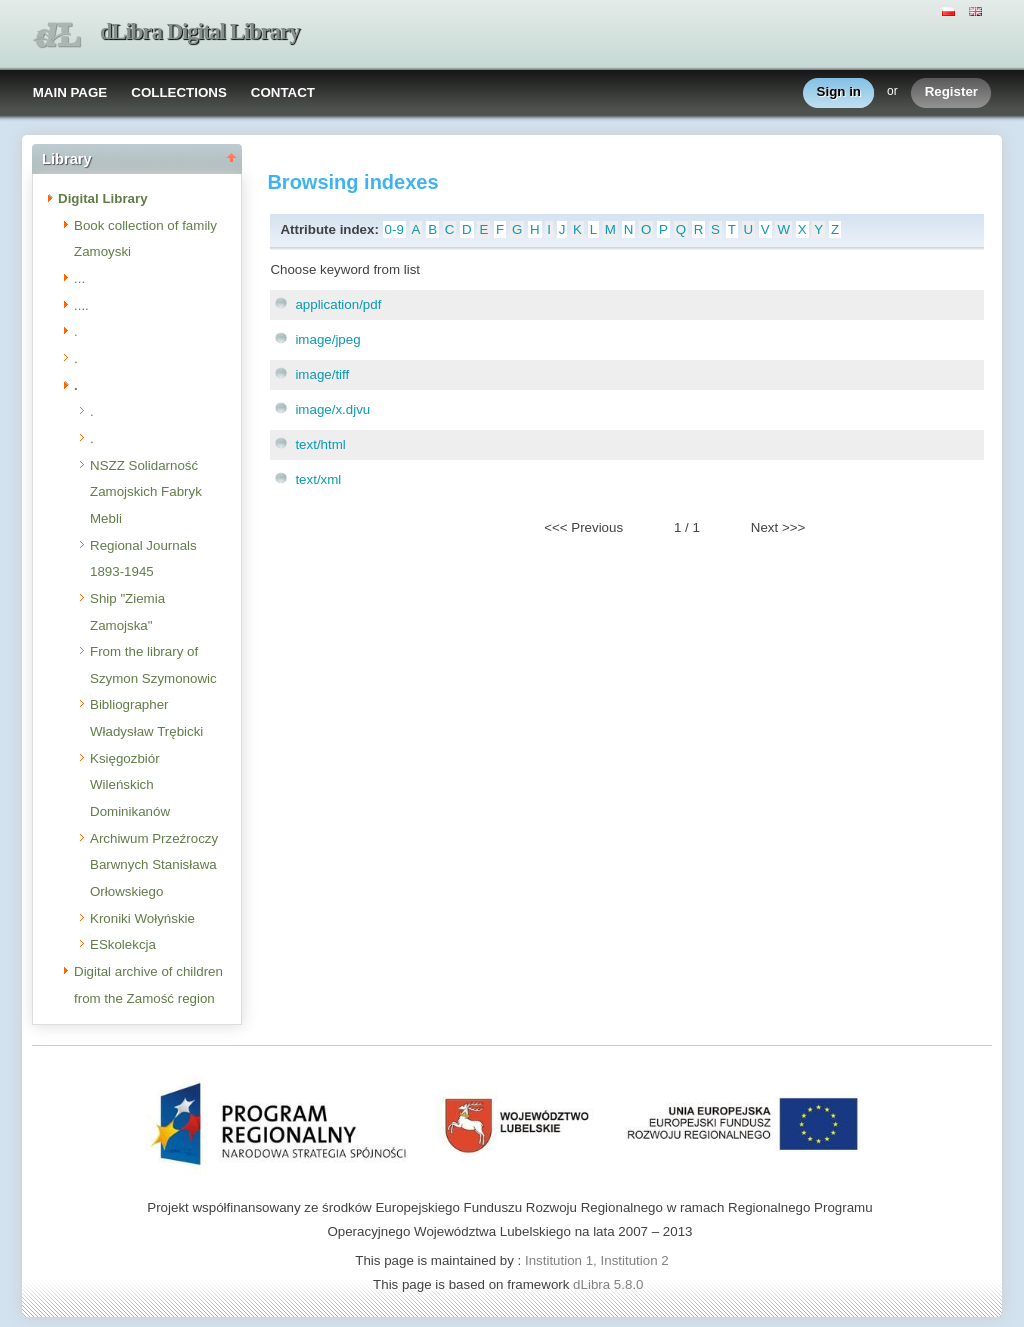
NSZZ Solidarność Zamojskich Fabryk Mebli (146, 492)
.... (81, 305)
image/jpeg (327, 339)
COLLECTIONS (179, 92)
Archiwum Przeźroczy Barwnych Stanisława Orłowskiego (154, 865)
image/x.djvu (332, 409)
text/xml (318, 479)
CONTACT (283, 92)
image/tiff (322, 374)
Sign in (839, 92)
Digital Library (103, 198)
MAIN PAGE (70, 92)
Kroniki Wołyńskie (142, 918)
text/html (320, 444)
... (79, 278)
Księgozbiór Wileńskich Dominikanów (130, 785)
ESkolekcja (123, 944)
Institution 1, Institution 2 (597, 1260)
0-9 (394, 229)
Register (951, 92)
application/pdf (338, 304)
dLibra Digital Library (200, 31)
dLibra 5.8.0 (610, 1284)
